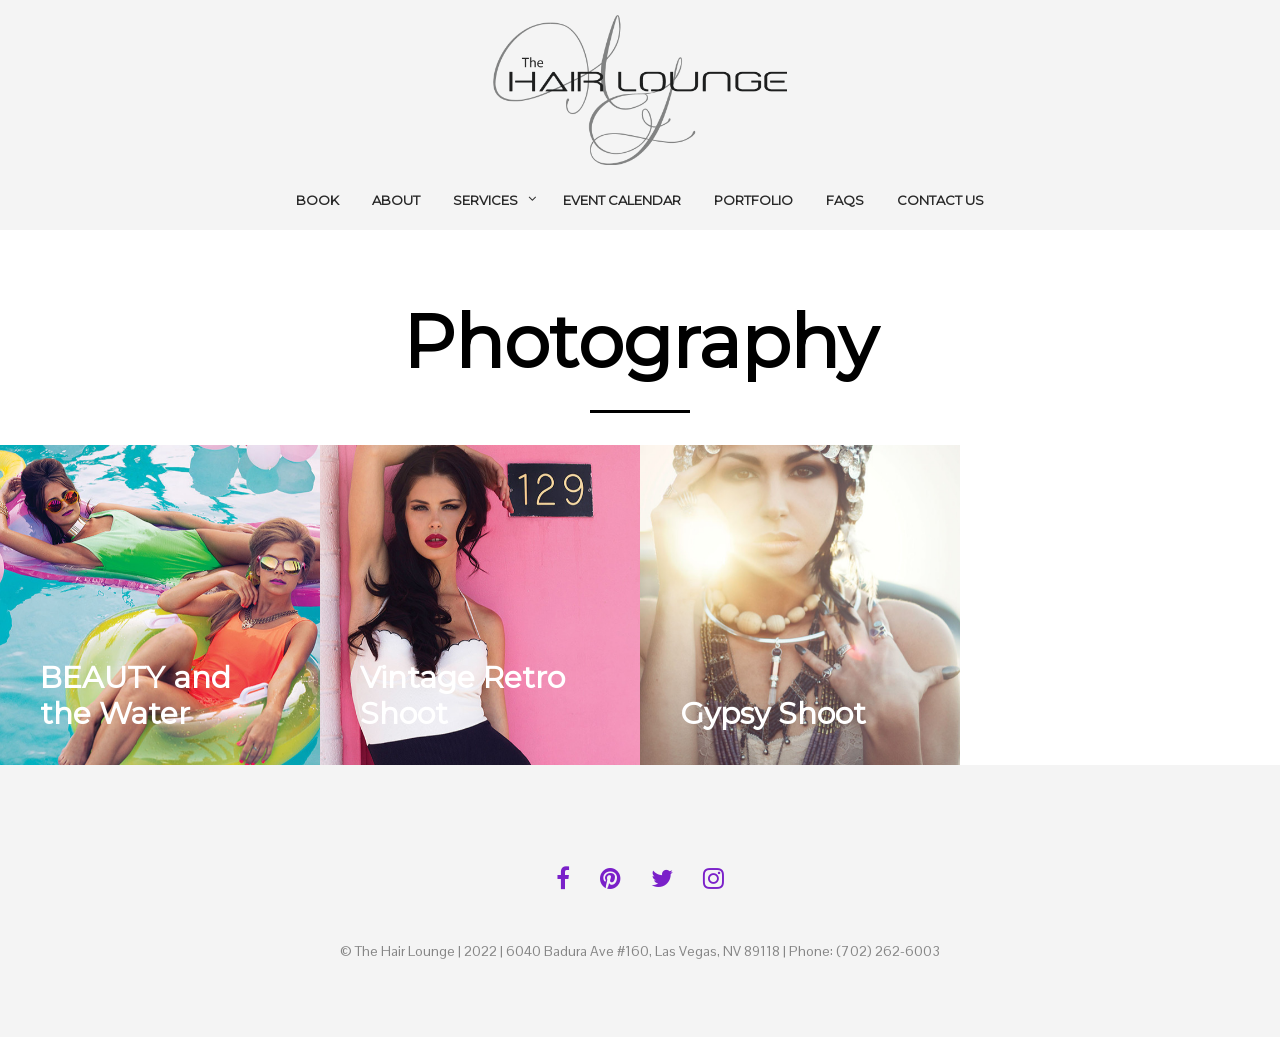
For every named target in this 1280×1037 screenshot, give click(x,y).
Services (485, 200)
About (396, 200)
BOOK (317, 200)
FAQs (845, 200)
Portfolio (753, 200)
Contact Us (940, 200)
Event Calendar (622, 200)
